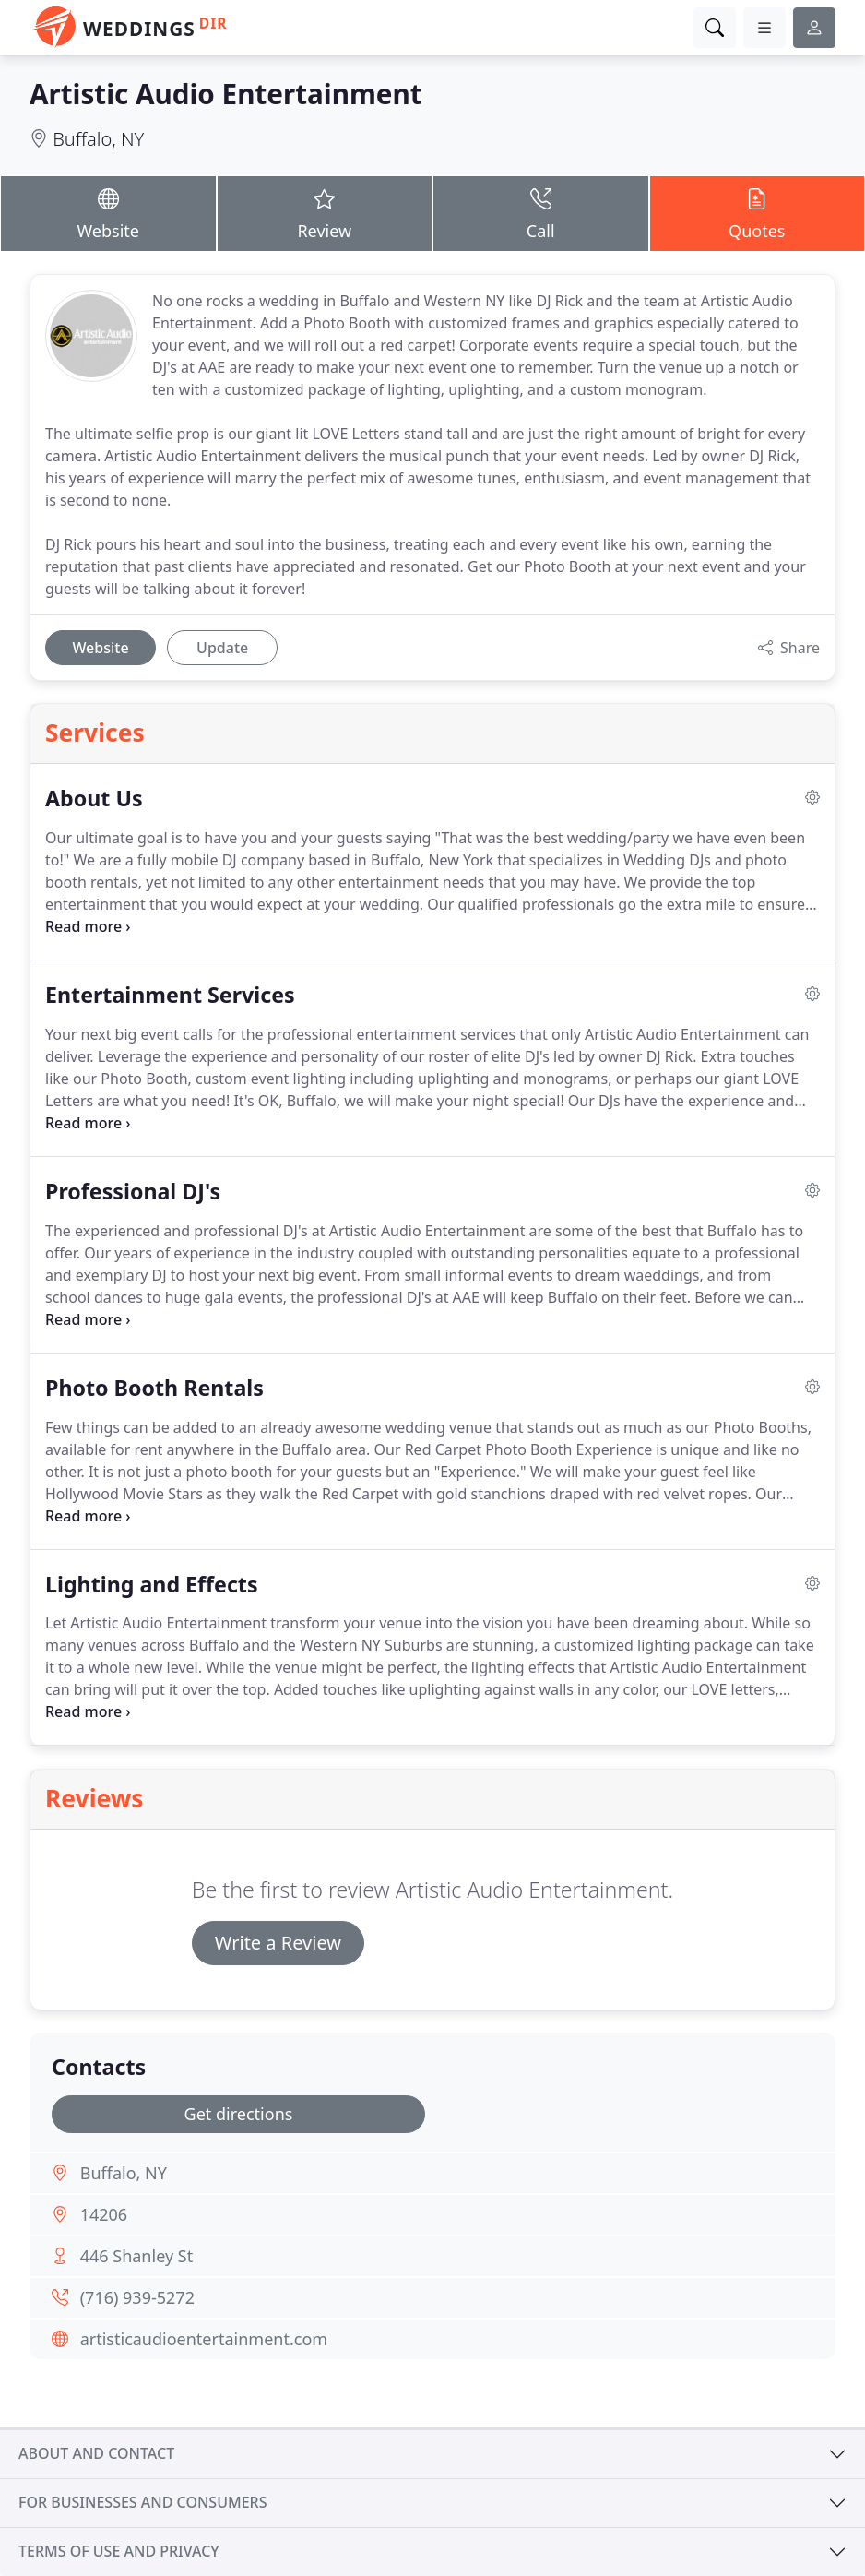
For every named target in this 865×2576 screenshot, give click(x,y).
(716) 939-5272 (137, 2297)
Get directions (238, 2114)
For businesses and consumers (142, 2502)
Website (108, 213)
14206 (103, 2214)
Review (325, 213)
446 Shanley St (136, 2256)
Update (222, 648)
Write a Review (278, 1942)
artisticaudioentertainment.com (203, 2339)
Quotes (757, 213)
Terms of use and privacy (118, 2551)
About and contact (96, 2453)
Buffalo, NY (98, 138)
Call (541, 213)
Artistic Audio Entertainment (226, 94)
